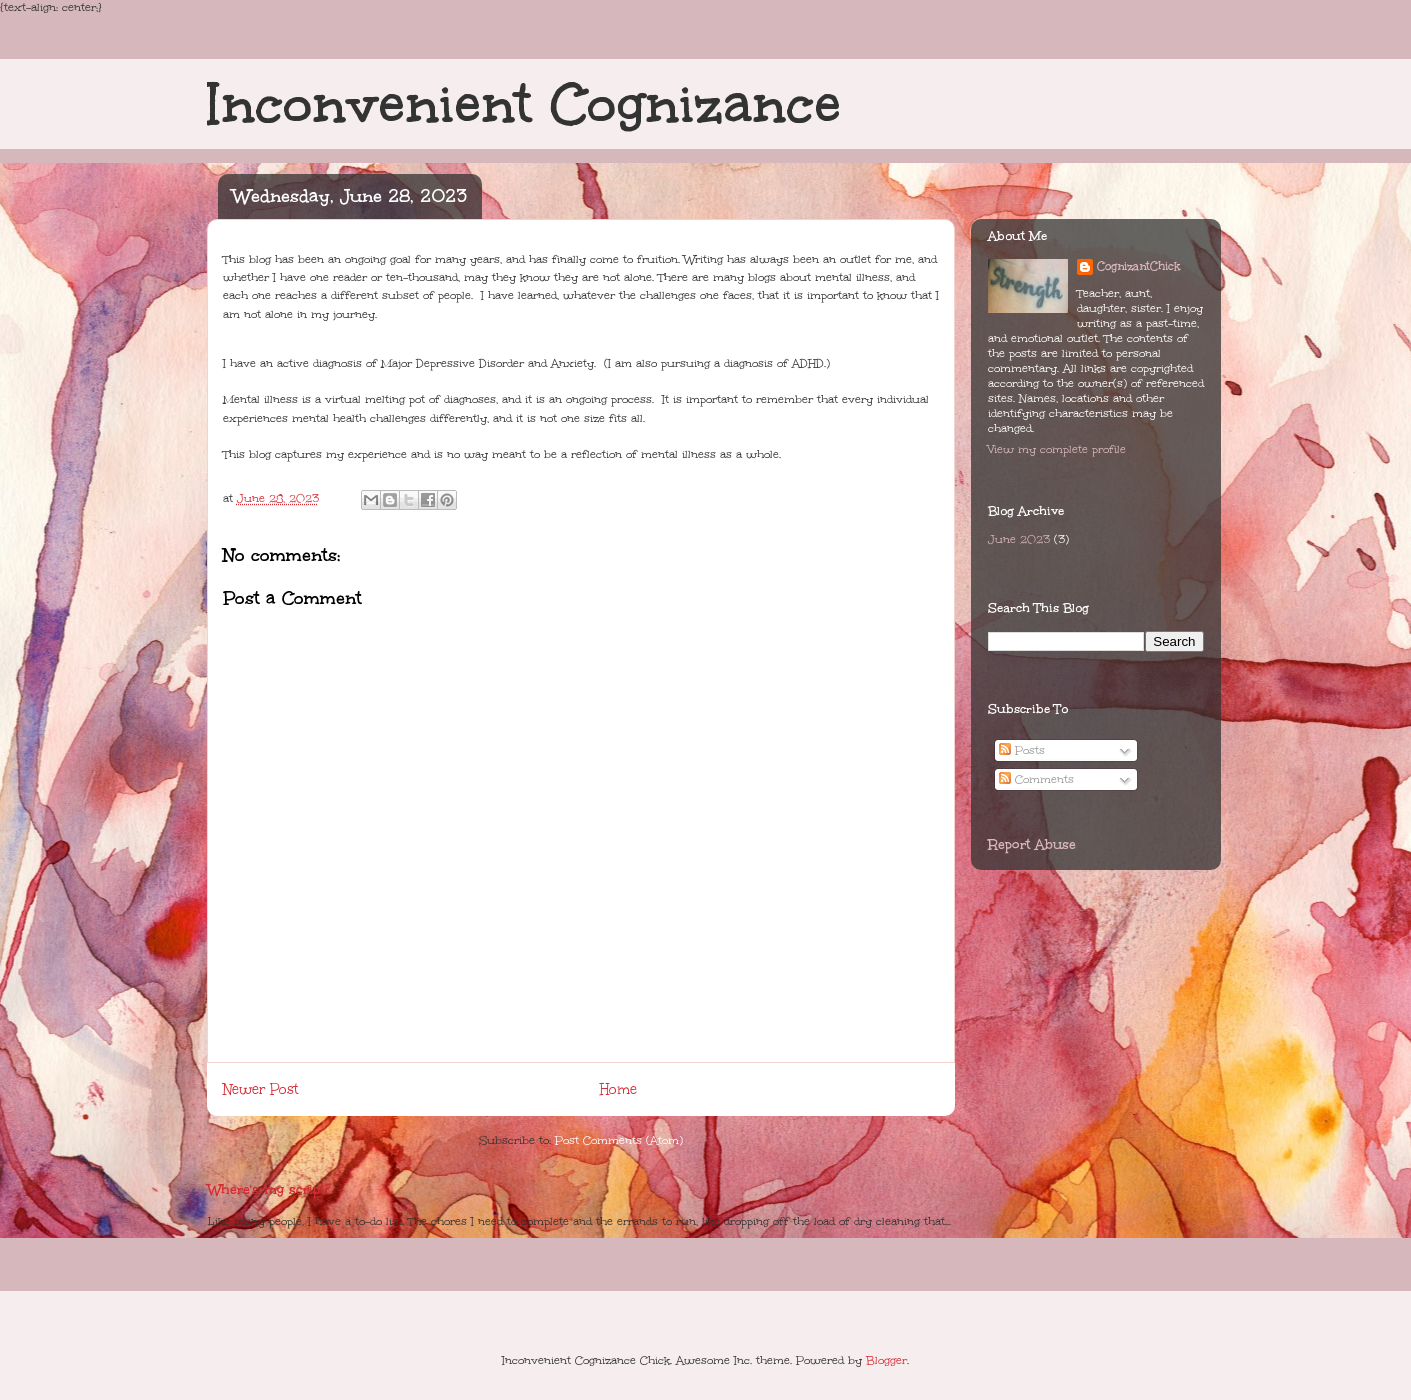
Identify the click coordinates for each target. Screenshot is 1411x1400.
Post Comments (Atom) (619, 1140)
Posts (1022, 750)
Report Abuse (1032, 844)
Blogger (886, 1360)
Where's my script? (269, 1189)
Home (618, 1089)
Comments (1036, 779)
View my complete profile (1057, 449)
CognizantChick (1139, 266)
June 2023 (1019, 539)
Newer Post (260, 1089)
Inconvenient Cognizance (524, 103)
